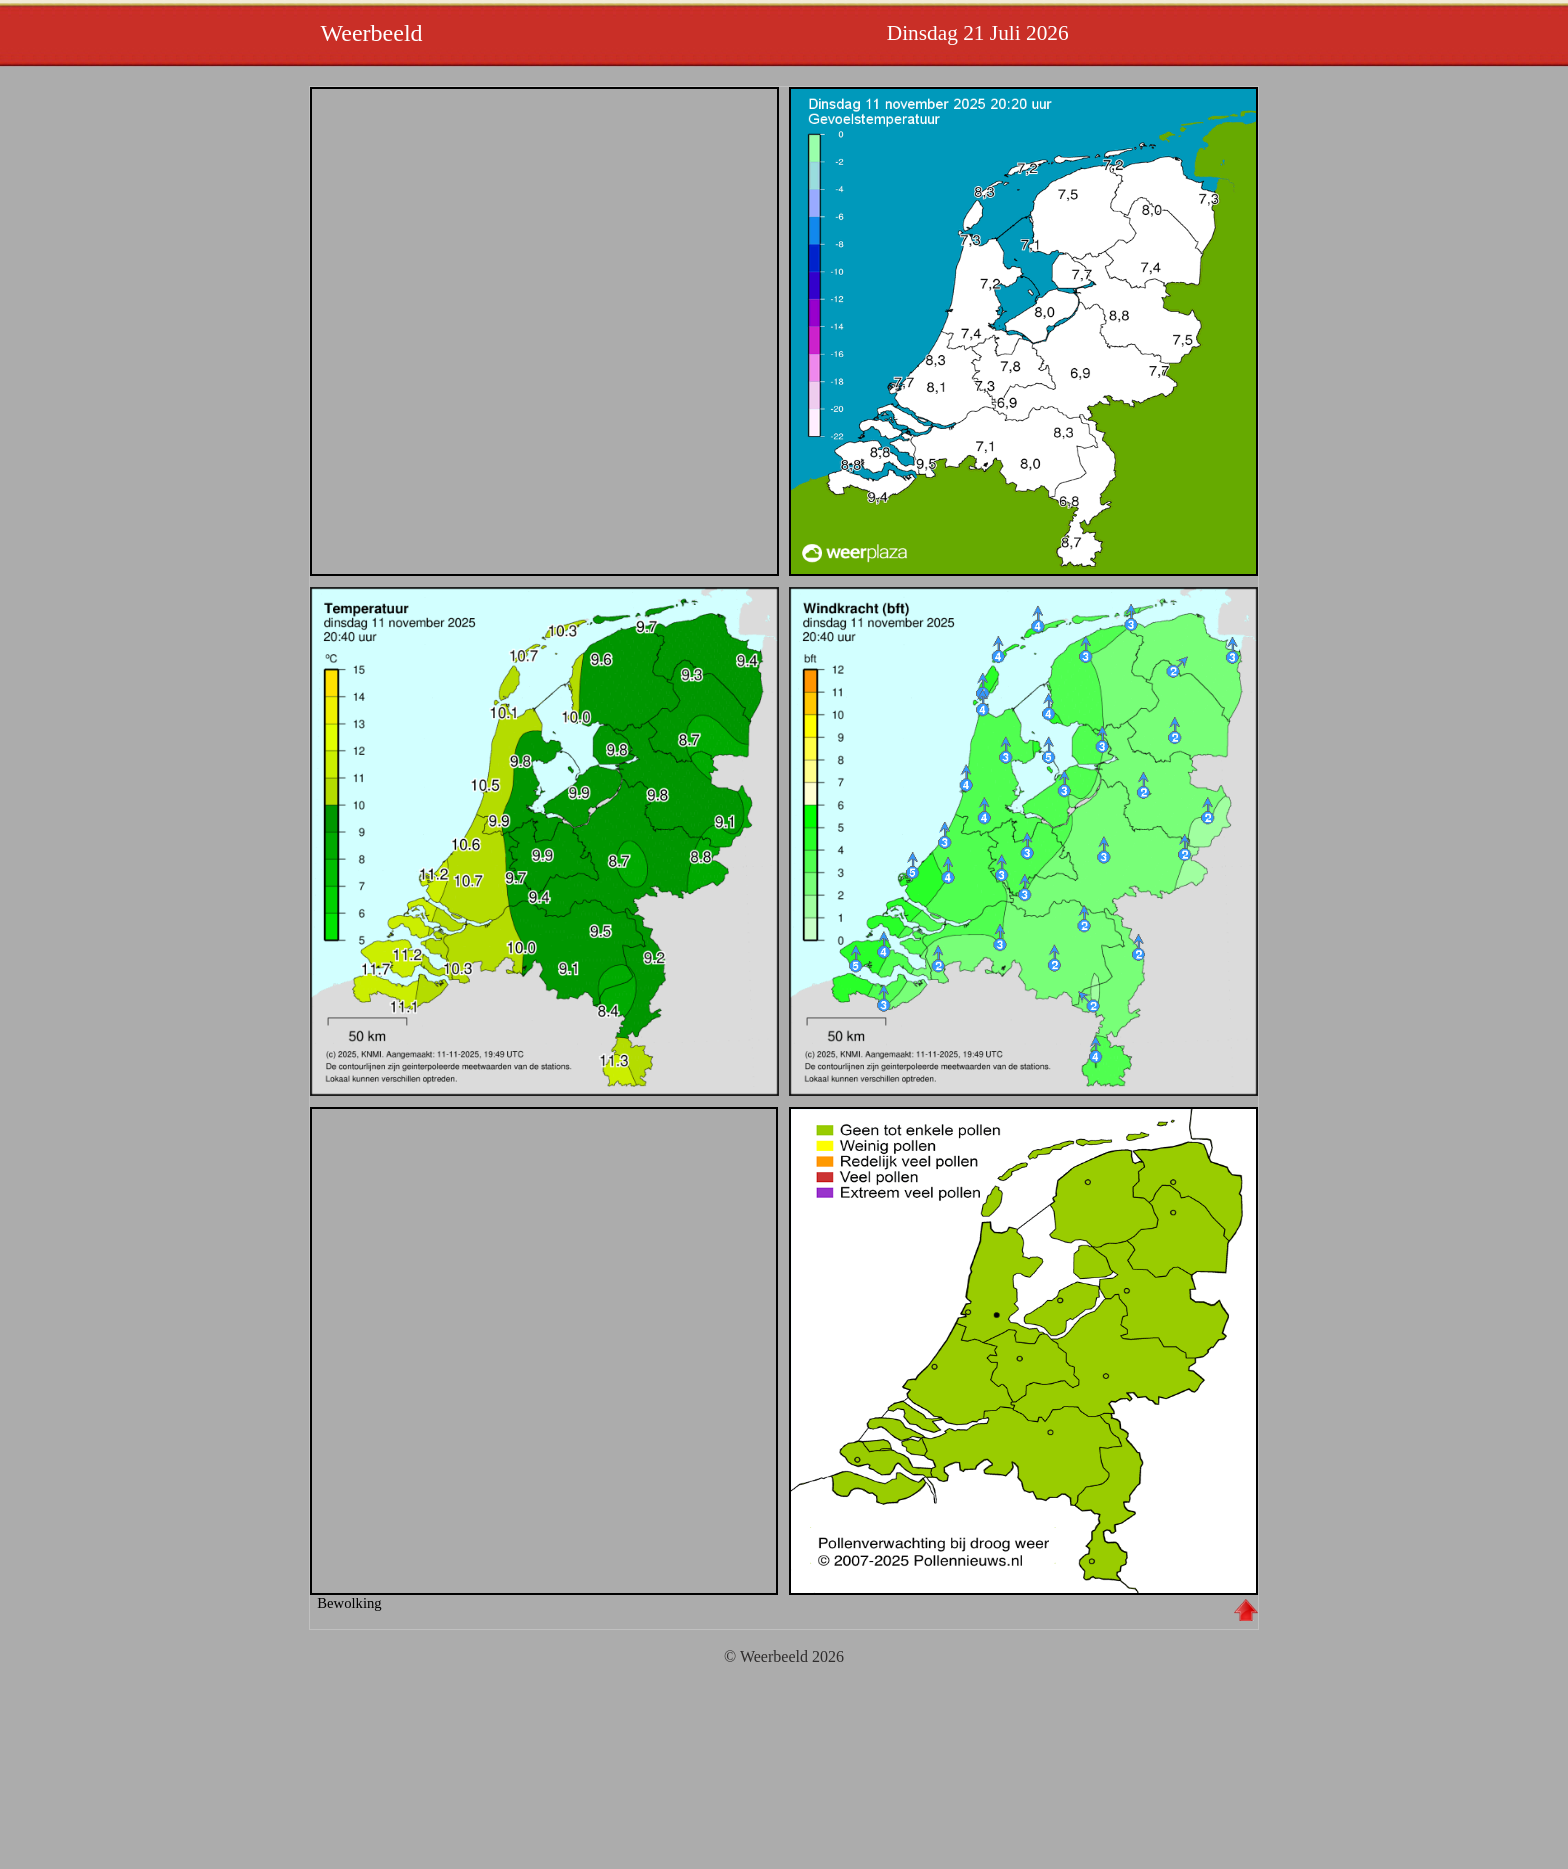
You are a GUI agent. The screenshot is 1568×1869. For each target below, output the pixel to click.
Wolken (544, 1351)
